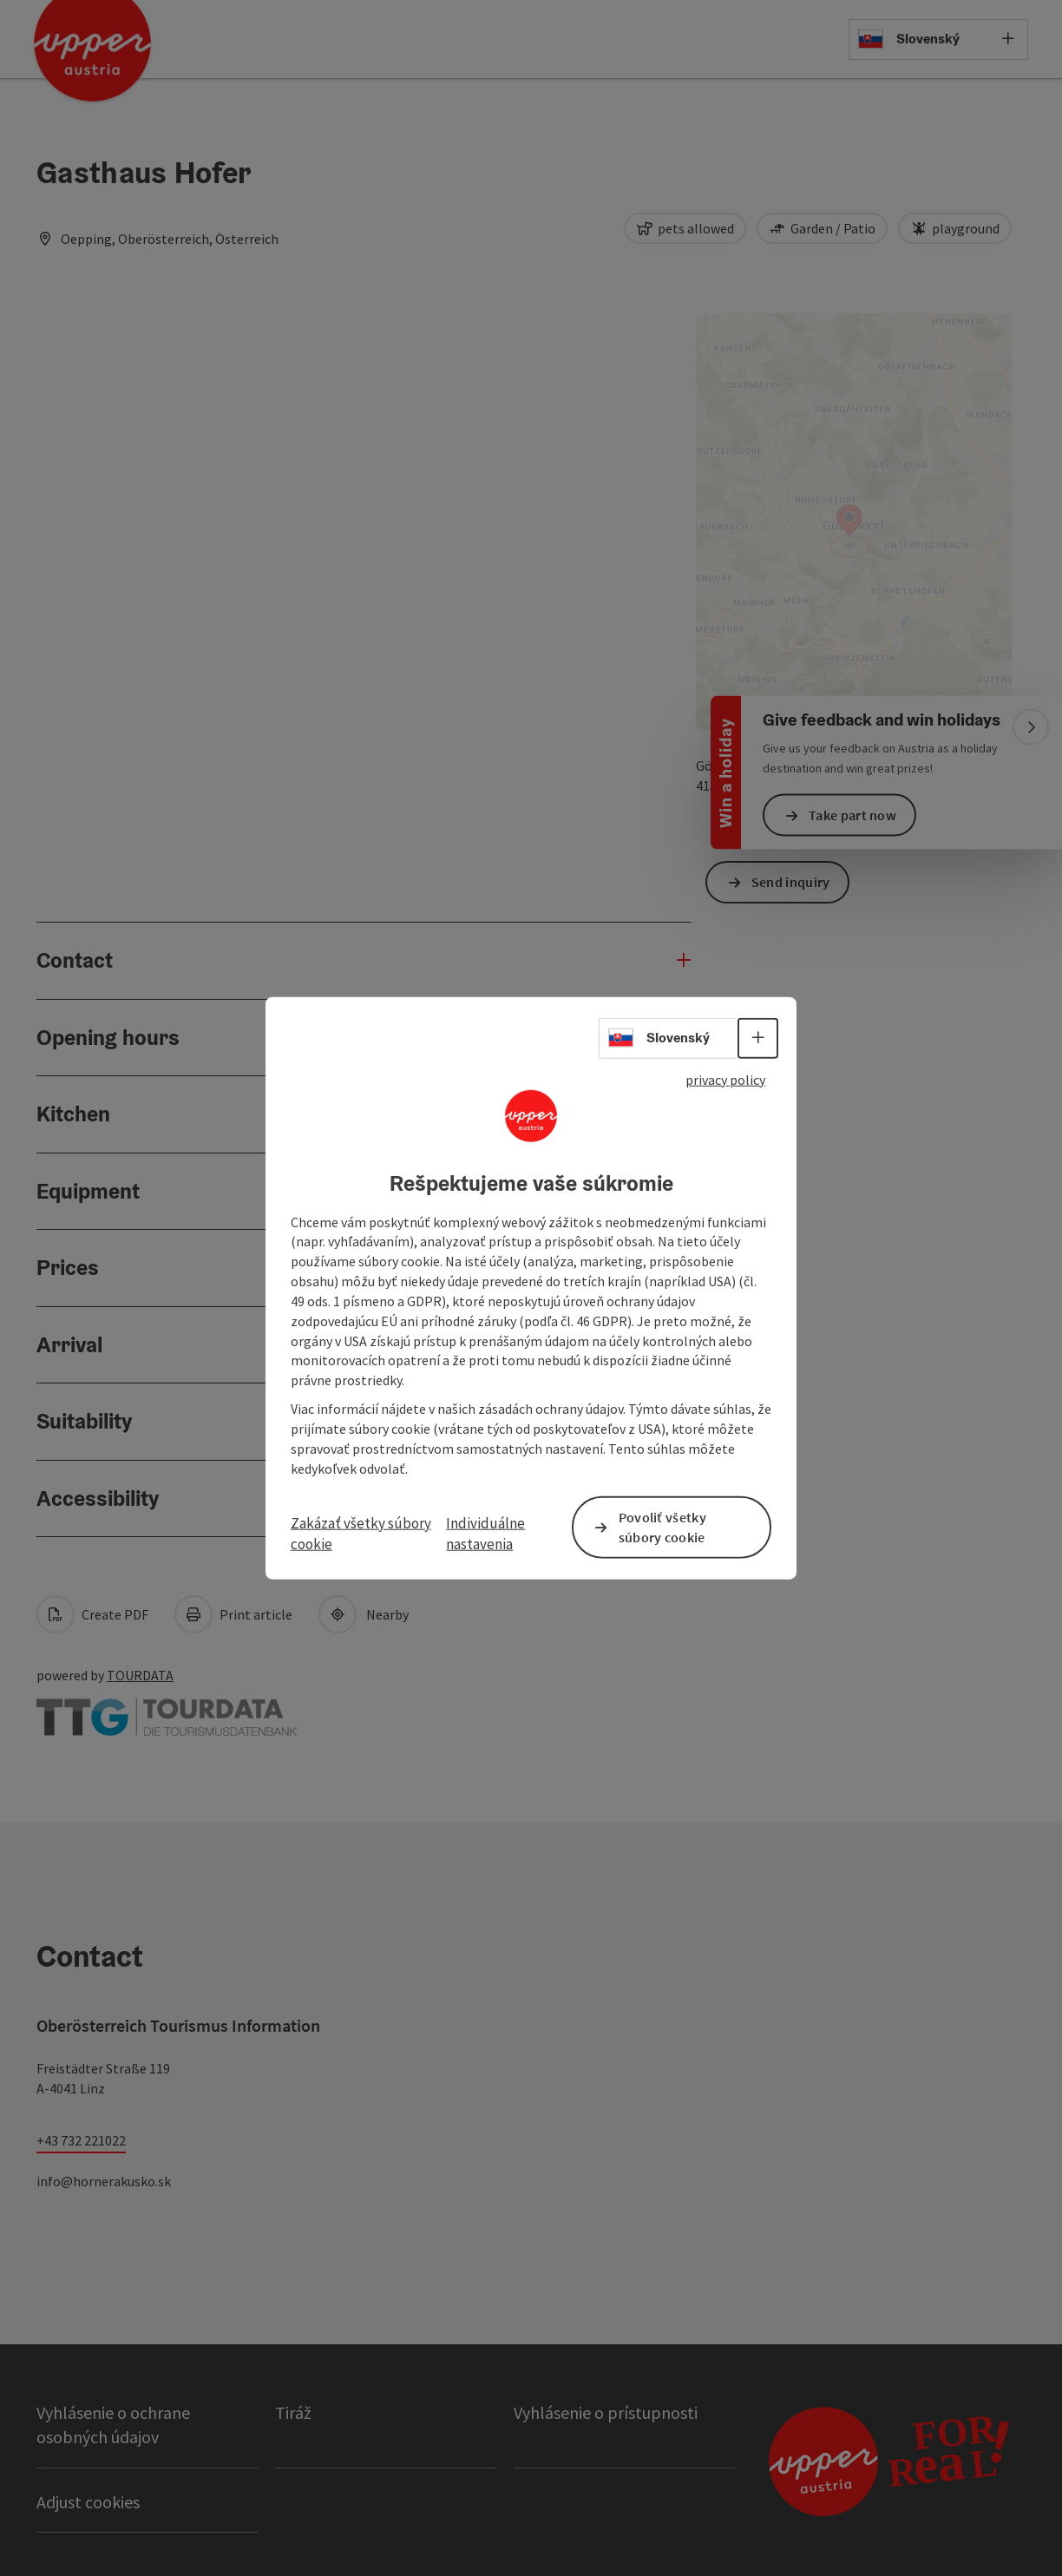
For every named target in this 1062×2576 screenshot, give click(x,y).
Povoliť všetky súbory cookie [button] (662, 1526)
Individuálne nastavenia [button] (485, 1533)
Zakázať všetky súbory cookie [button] (361, 1533)
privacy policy (725, 1079)
